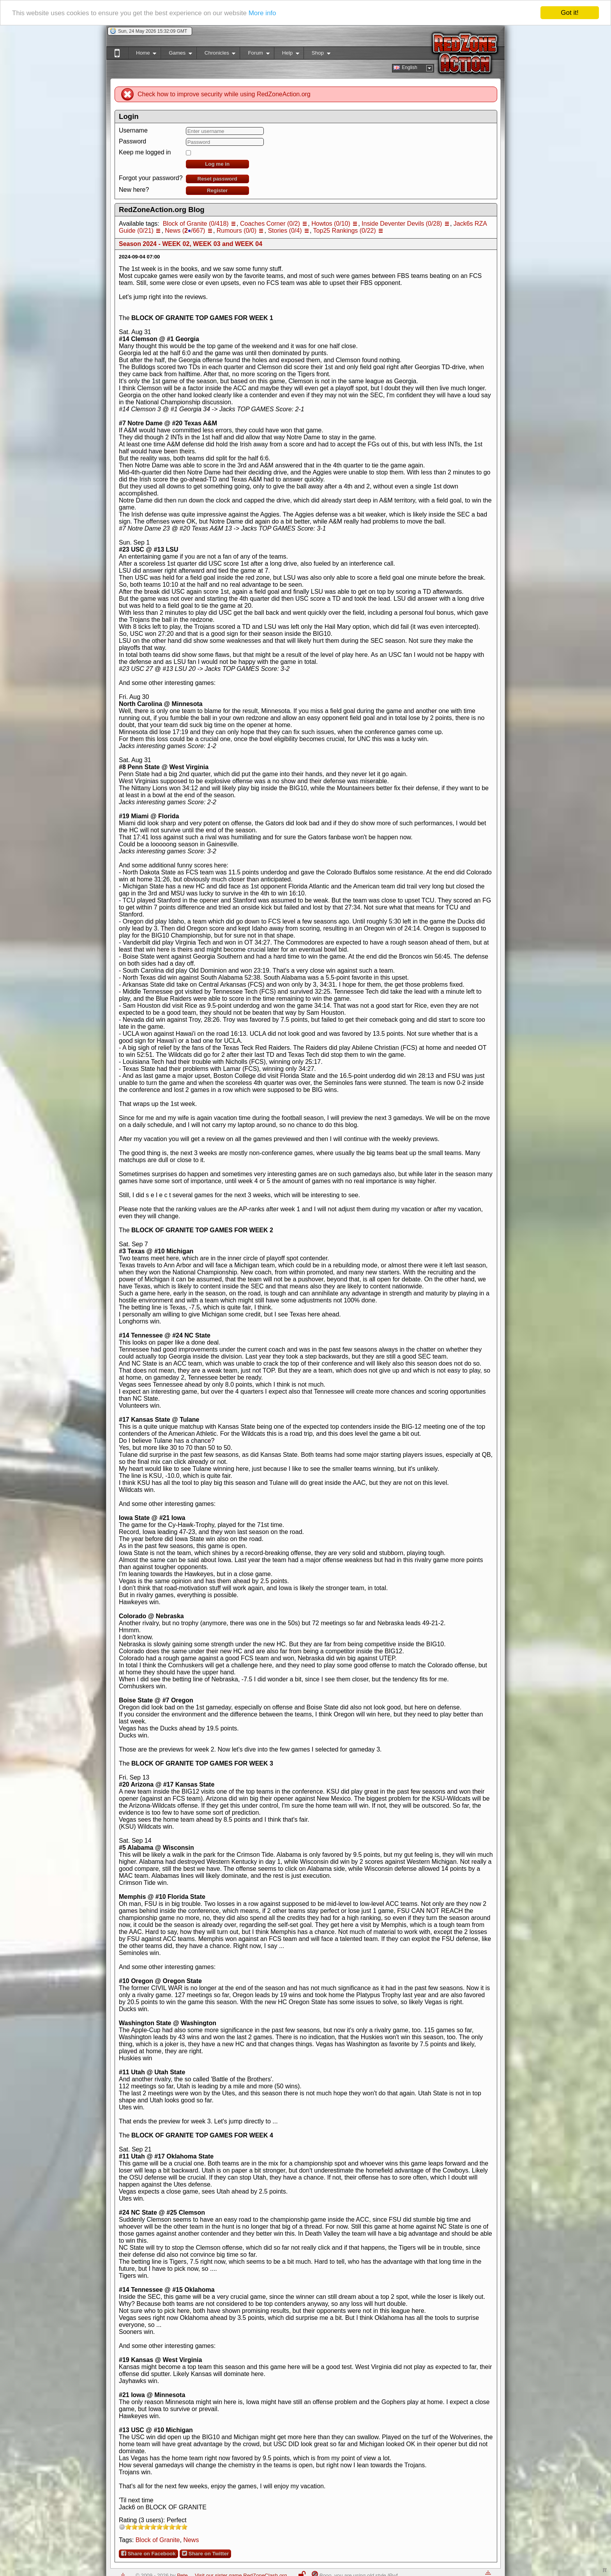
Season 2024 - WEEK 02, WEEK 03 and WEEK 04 (190, 244)
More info (262, 13)
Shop (317, 54)
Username (133, 130)
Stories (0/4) (285, 230)
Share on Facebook (148, 2553)
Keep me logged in (145, 152)
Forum (254, 54)
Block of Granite (158, 2540)
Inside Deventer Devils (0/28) (402, 223)
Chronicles (216, 54)
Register (217, 190)
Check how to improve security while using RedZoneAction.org (224, 94)
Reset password (217, 179)
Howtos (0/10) (330, 223)
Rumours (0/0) (236, 230)
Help (286, 54)
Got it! (569, 12)
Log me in (217, 164)
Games (176, 54)
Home (142, 54)
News (191, 2540)
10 (184, 2527)
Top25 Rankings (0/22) (344, 230)
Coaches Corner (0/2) (270, 223)
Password (132, 141)
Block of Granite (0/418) (196, 223)
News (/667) (185, 230)
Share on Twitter (205, 2553)
